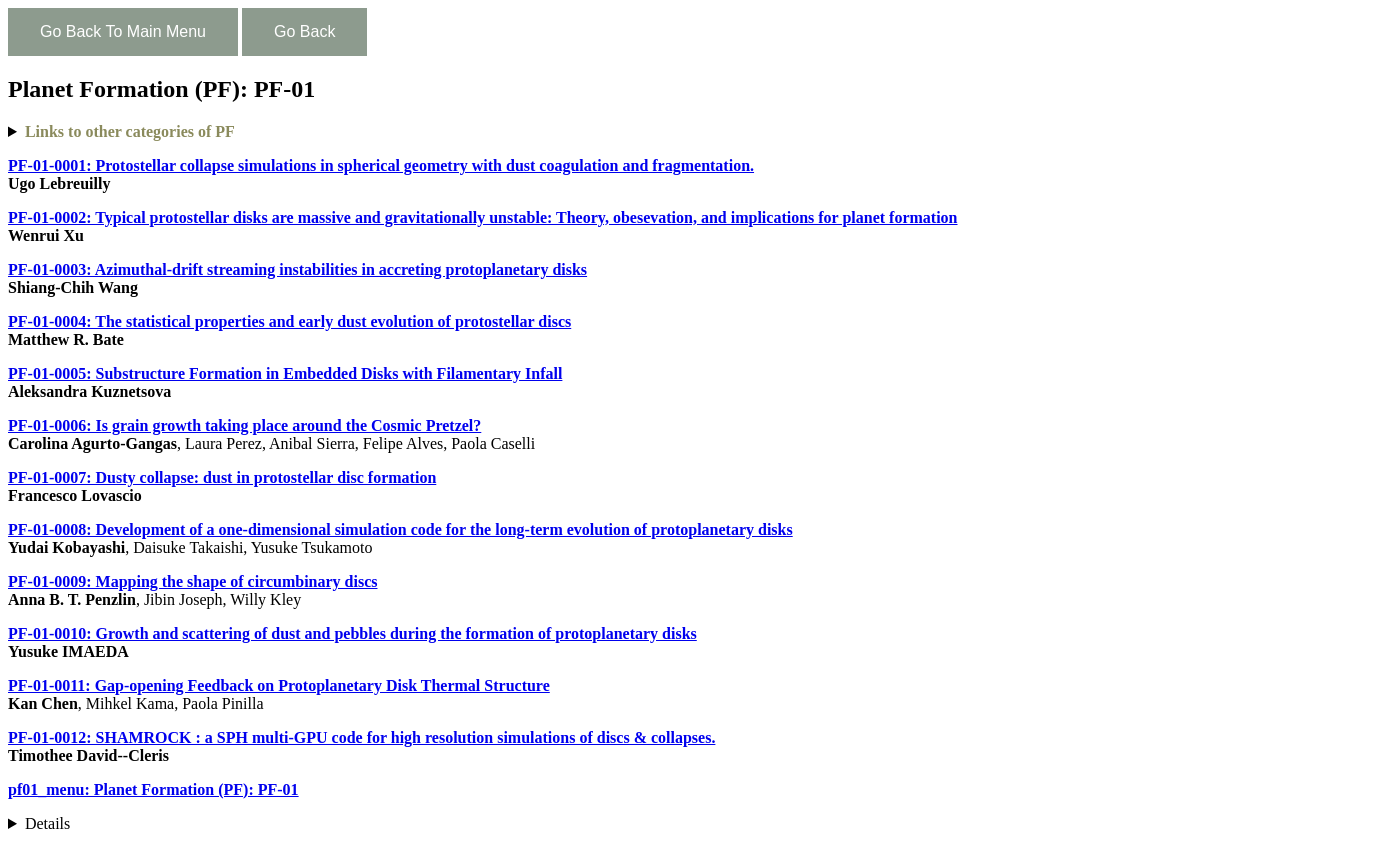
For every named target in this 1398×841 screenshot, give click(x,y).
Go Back (304, 31)
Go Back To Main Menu (123, 31)
